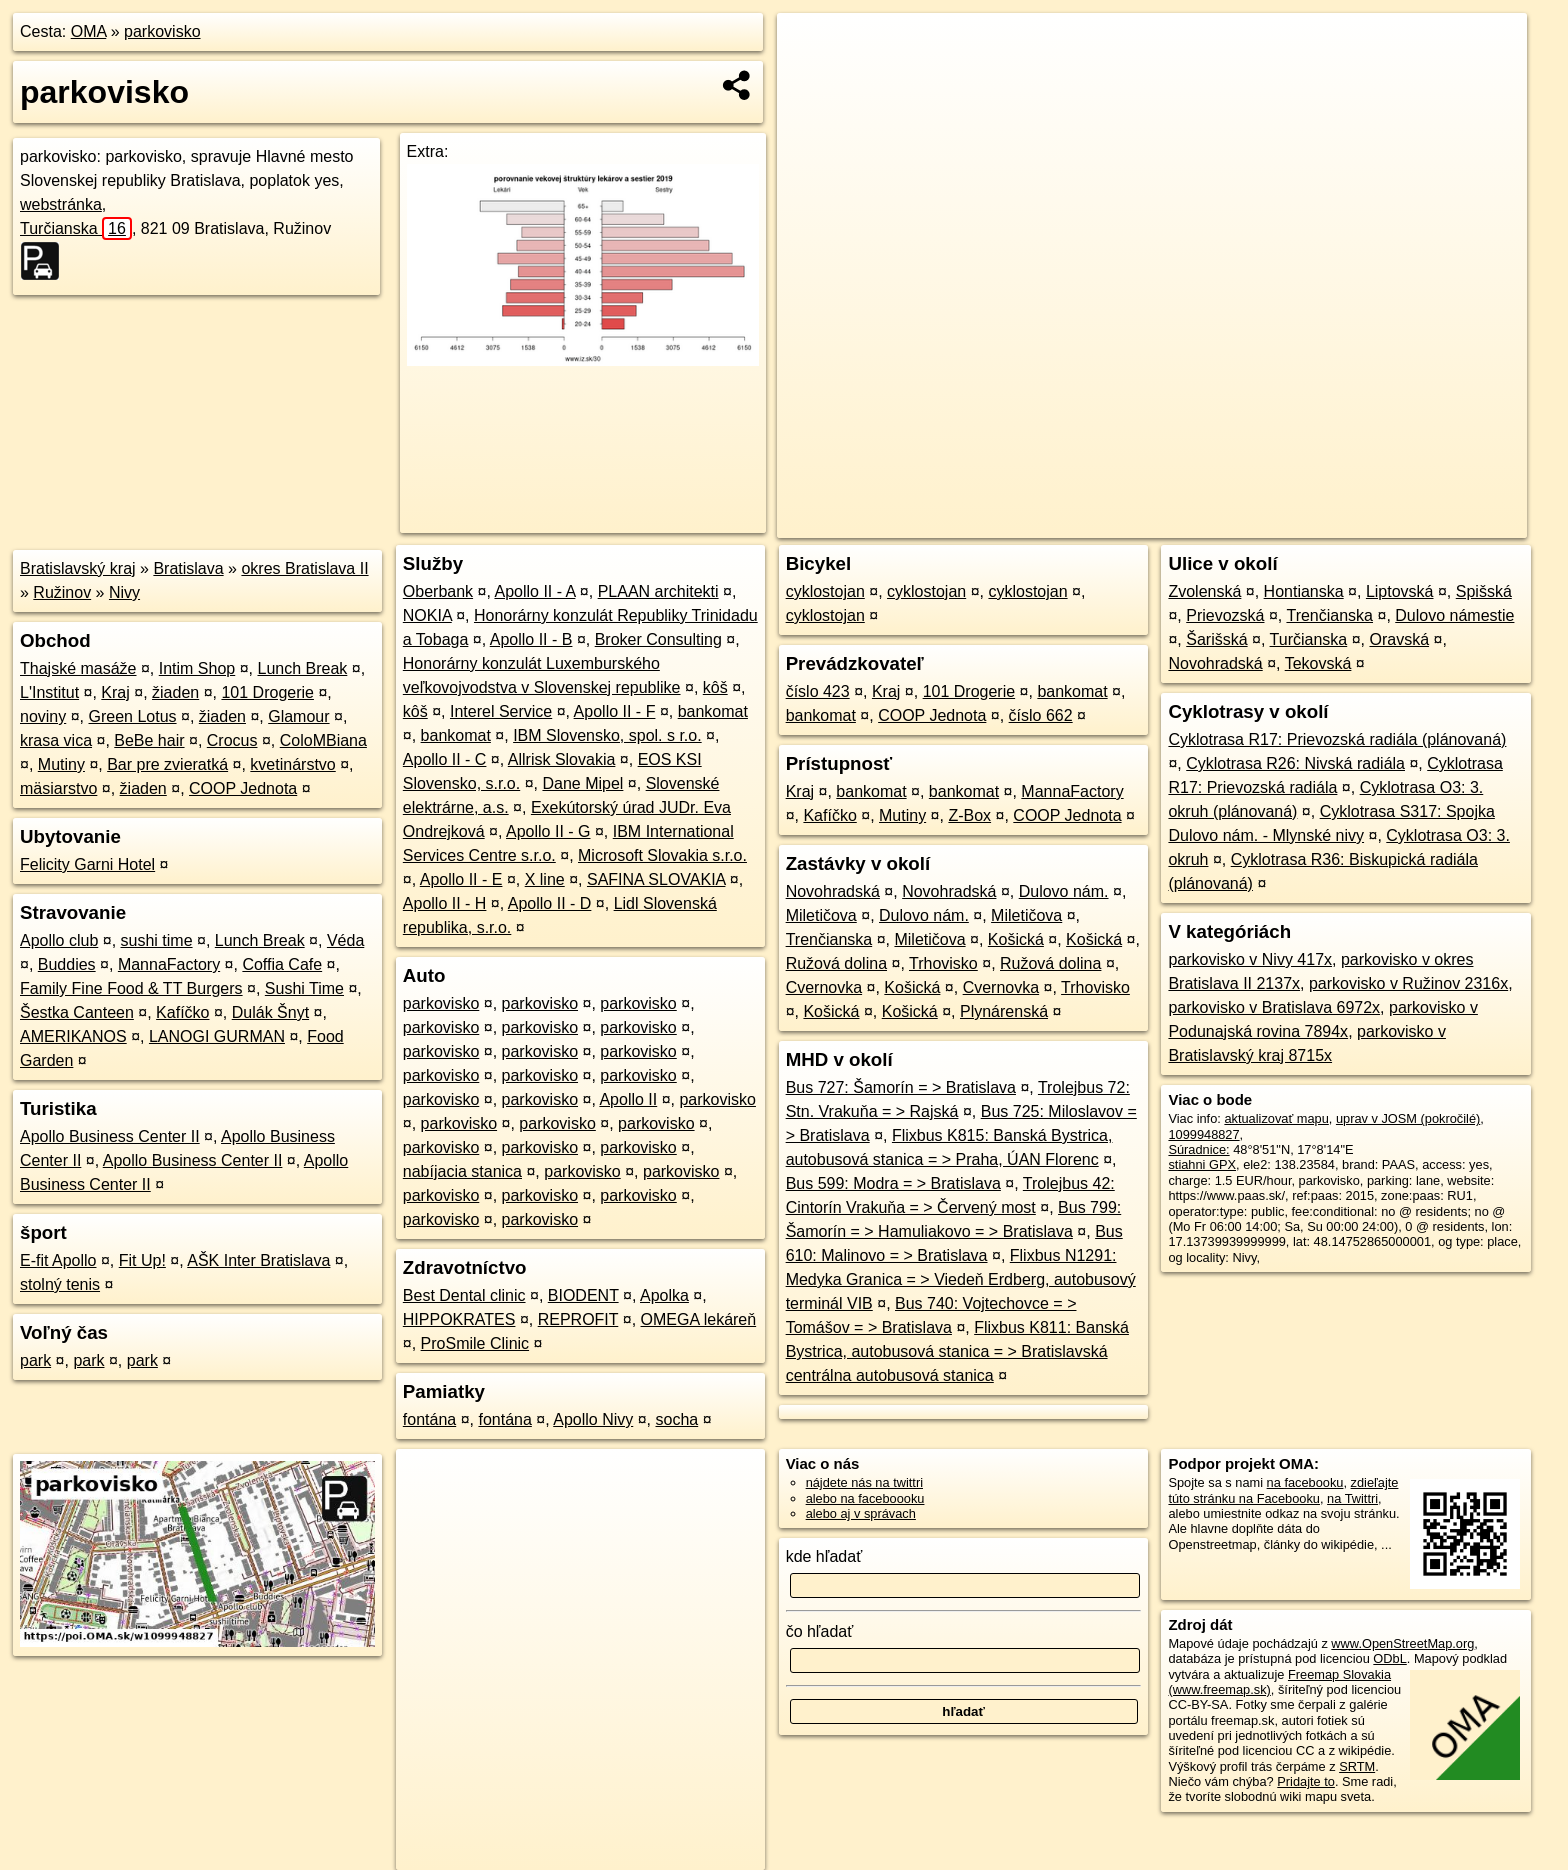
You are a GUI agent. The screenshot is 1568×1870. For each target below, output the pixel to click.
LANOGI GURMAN (217, 1036)
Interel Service (501, 711)
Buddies (67, 964)
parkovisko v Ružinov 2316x (1408, 983)
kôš (715, 687)
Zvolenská (1204, 591)
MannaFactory (169, 964)
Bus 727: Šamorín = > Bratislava (901, 1087)
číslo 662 (1041, 715)
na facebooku (1305, 1482)
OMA (89, 31)
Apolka (664, 1295)
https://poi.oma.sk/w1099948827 (1435, 523)
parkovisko (162, 31)
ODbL (1389, 1658)
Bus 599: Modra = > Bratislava (893, 1183)
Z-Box (969, 815)
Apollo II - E (461, 879)
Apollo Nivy (593, 1419)
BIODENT (583, 1295)
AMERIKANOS (73, 1036)
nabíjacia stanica (462, 1171)
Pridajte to (1306, 1781)
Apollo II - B (531, 639)
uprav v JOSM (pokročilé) (1408, 1118)
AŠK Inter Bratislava (258, 1260)
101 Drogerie (267, 692)
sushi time (157, 940)
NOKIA (427, 615)
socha (677, 1419)
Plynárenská (1004, 1011)
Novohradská (833, 891)
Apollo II (628, 1099)
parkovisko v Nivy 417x (1250, 959)
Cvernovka (824, 987)
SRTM (1357, 1766)
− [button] (811, 78)
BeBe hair (149, 740)
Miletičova (821, 915)
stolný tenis (60, 1284)
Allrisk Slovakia (562, 759)
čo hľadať (820, 1631)
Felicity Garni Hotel (87, 864)
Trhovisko (943, 963)
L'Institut (49, 692)
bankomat (713, 711)
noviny (43, 716)
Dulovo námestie (1454, 615)
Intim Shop (197, 668)
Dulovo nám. (1064, 891)
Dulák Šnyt (270, 1012)
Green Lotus (133, 716)
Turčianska (76, 228)
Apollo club (59, 940)
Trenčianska (829, 939)
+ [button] (811, 47)
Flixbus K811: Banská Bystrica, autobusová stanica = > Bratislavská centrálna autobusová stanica (957, 1351)
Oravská (1399, 639)
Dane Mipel (582, 783)
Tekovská (1318, 663)
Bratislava (188, 568)
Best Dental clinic (464, 1295)
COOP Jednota (243, 788)
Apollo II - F (615, 711)
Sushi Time (304, 988)
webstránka (61, 204)
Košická (1016, 939)
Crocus (232, 740)
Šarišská (1216, 639)
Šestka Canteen (77, 1012)
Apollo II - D (550, 903)
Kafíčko (182, 1012)
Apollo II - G (548, 831)
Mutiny (61, 764)
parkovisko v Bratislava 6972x (1274, 1007)
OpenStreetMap (1180, 523)
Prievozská (1225, 615)
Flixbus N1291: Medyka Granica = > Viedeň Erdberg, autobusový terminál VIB (961, 1279)
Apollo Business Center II (110, 1136)
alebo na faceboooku (865, 1498)
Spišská (1484, 591)
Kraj (115, 692)
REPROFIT (578, 1319)
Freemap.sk (1283, 523)
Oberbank (438, 591)
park (35, 1360)
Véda (345, 940)
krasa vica (56, 740)
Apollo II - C (445, 759)
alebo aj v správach (861, 1513)
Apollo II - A (534, 591)
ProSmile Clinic (475, 1343)
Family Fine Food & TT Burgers (131, 988)
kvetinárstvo (292, 764)
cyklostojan (825, 591)
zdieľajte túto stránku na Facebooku (1283, 1490)
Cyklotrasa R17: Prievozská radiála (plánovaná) (1337, 739)
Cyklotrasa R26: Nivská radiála (1295, 763)
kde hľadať (824, 1556)
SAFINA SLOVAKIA (656, 879)
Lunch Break (302, 668)
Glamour (298, 716)
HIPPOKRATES (459, 1319)
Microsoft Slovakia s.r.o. (662, 855)
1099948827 (1203, 1134)
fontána (429, 1419)
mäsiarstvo (58, 788)
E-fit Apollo (58, 1260)
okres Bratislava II (304, 568)
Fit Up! (142, 1260)
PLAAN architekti (658, 591)
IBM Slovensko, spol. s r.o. (607, 735)
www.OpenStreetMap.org (1402, 1643)
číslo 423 (818, 691)
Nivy (124, 592)
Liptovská (1400, 591)
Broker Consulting (658, 639)
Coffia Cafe (282, 964)
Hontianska (1304, 591)
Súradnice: (1198, 1149)
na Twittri (1352, 1498)
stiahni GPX (1202, 1164)
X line (545, 879)
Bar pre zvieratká (167, 764)
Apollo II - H (445, 903)
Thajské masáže (78, 668)
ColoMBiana (323, 740)
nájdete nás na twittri (864, 1482)
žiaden (175, 692)
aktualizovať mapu (1276, 1118)
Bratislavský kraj (78, 568)
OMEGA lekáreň (699, 1319)
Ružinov (62, 592)
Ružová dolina (836, 963)
